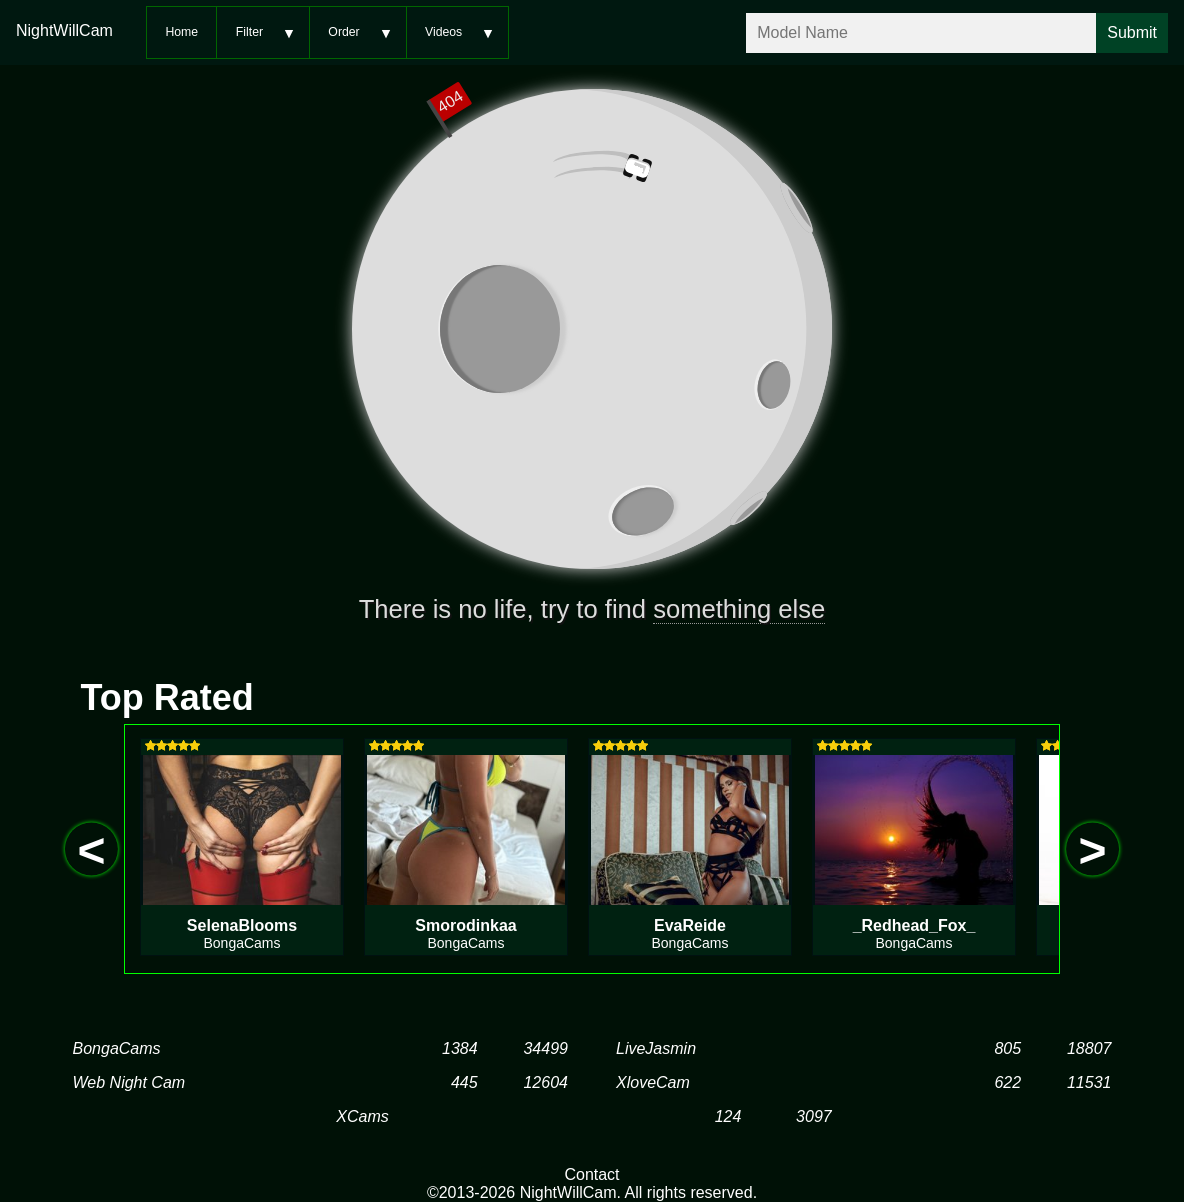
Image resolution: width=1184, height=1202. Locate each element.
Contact (591, 1174)
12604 (545, 1082)
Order (343, 32)
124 (728, 1116)
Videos (443, 32)
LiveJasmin (656, 1048)
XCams (362, 1116)
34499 (545, 1048)
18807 (1089, 1048)
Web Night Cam (129, 1082)
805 (1007, 1048)
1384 (460, 1048)
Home (181, 32)
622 (1007, 1082)
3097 (814, 1116)
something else (739, 609)
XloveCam (653, 1082)
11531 (1089, 1082)
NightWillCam (64, 30)
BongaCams (117, 1048)
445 (464, 1082)
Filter (249, 32)
